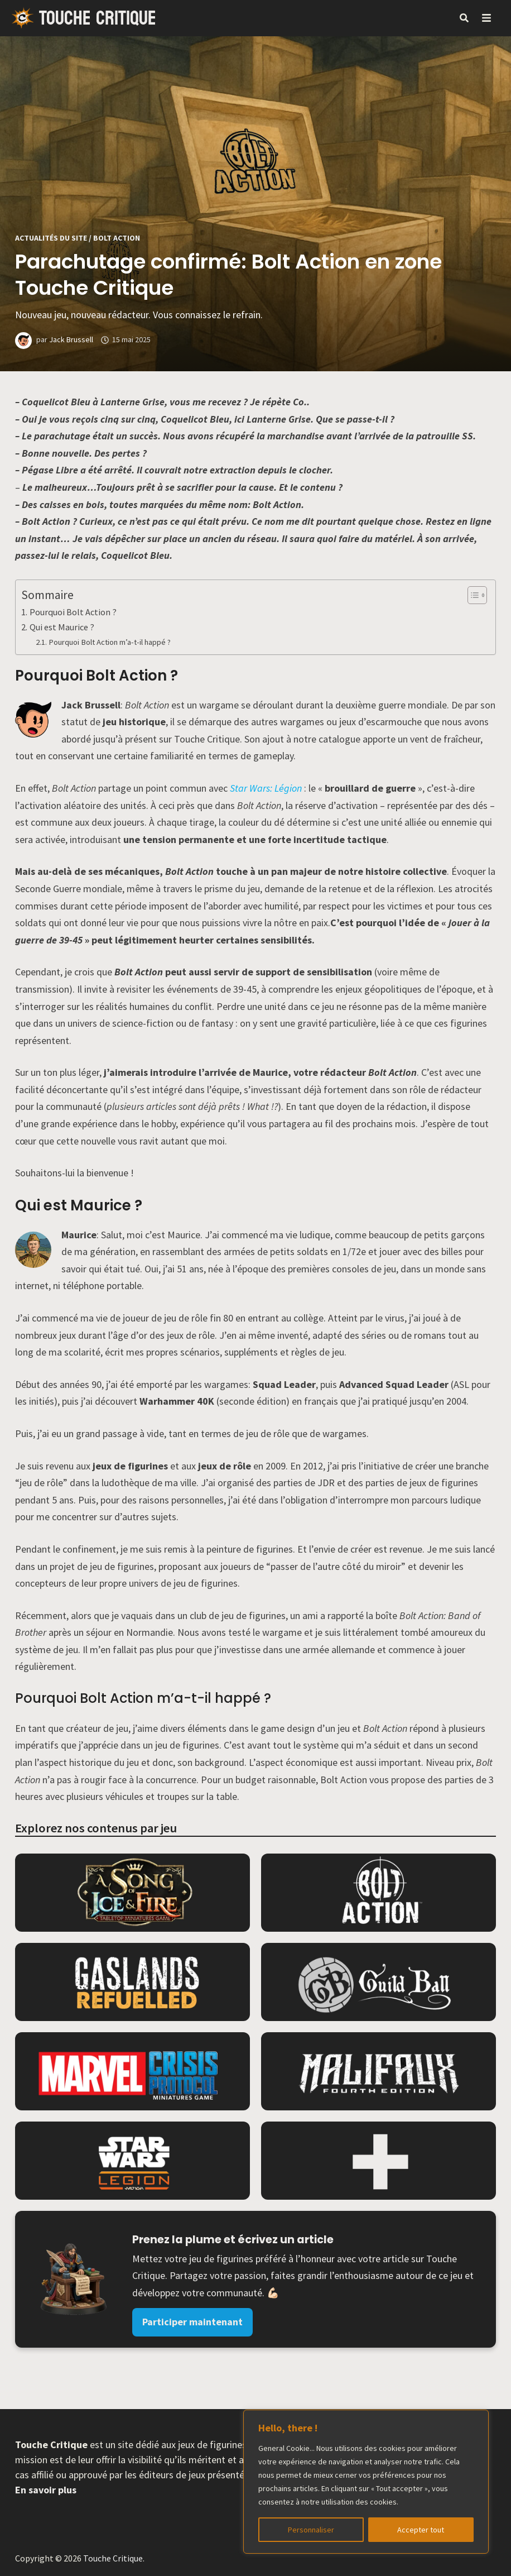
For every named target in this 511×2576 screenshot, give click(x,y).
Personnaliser (311, 2530)
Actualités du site (51, 238)
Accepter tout (420, 2530)
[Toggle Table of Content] (471, 595)
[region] (366, 2482)
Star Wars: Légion (266, 788)
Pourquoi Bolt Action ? (73, 611)
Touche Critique (97, 18)
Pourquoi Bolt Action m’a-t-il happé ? (110, 642)
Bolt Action (116, 238)
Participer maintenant (192, 2321)
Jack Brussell (71, 339)
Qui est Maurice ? (62, 627)
